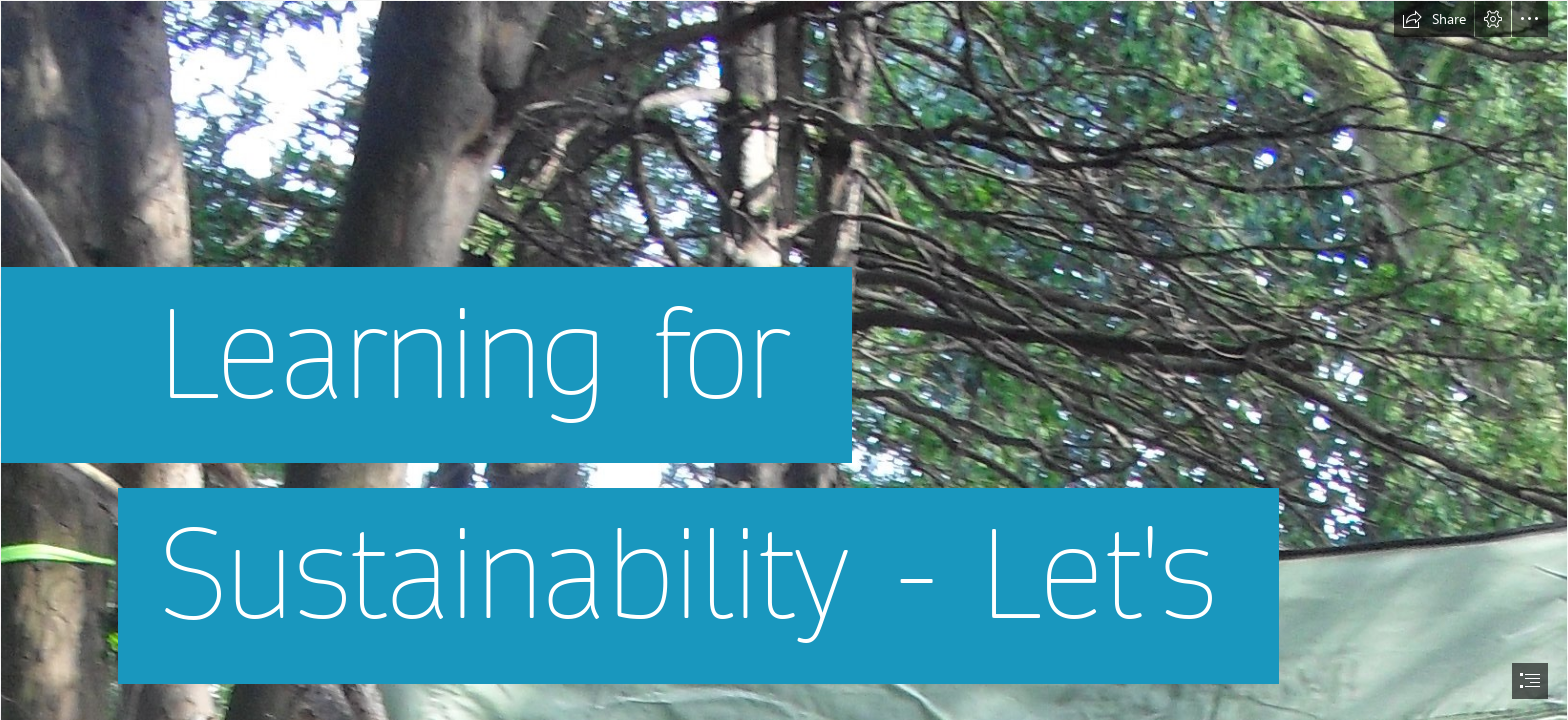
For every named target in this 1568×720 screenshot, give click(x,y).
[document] (784, 360)
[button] (1434, 19)
